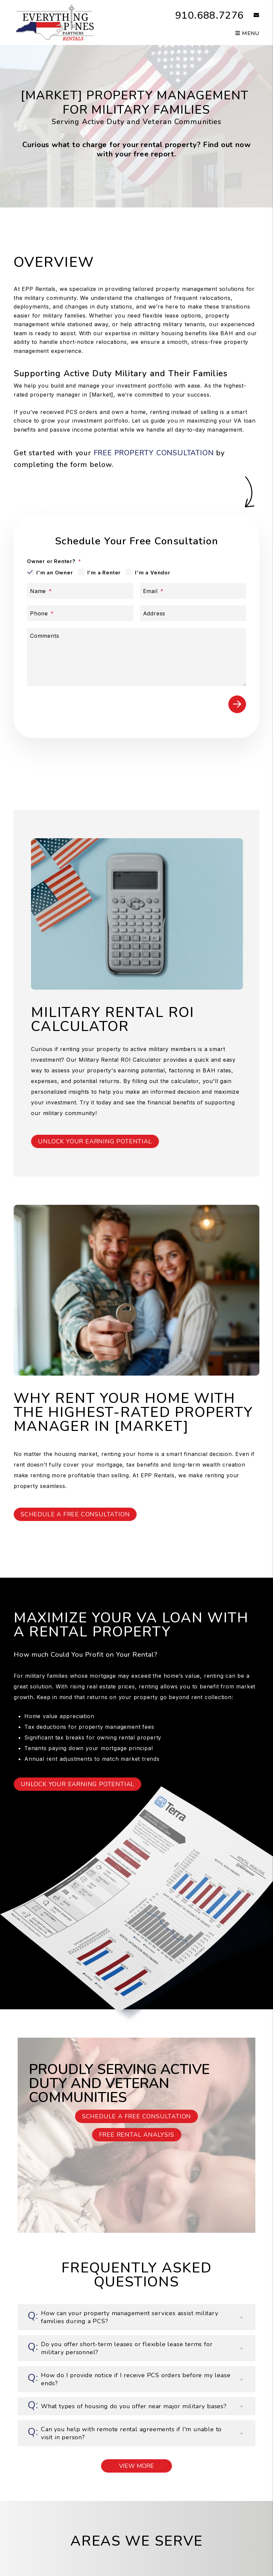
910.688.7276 (209, 15)
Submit (237, 704)
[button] (251, 15)
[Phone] (80, 613)
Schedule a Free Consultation (75, 1514)
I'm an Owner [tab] (54, 572)
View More (136, 2466)
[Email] (193, 591)
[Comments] (136, 657)
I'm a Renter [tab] (104, 572)
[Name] (80, 591)
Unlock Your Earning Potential (95, 1141)
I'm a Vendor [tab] (152, 572)
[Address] (193, 613)
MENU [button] (247, 33)
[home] (54, 22)
